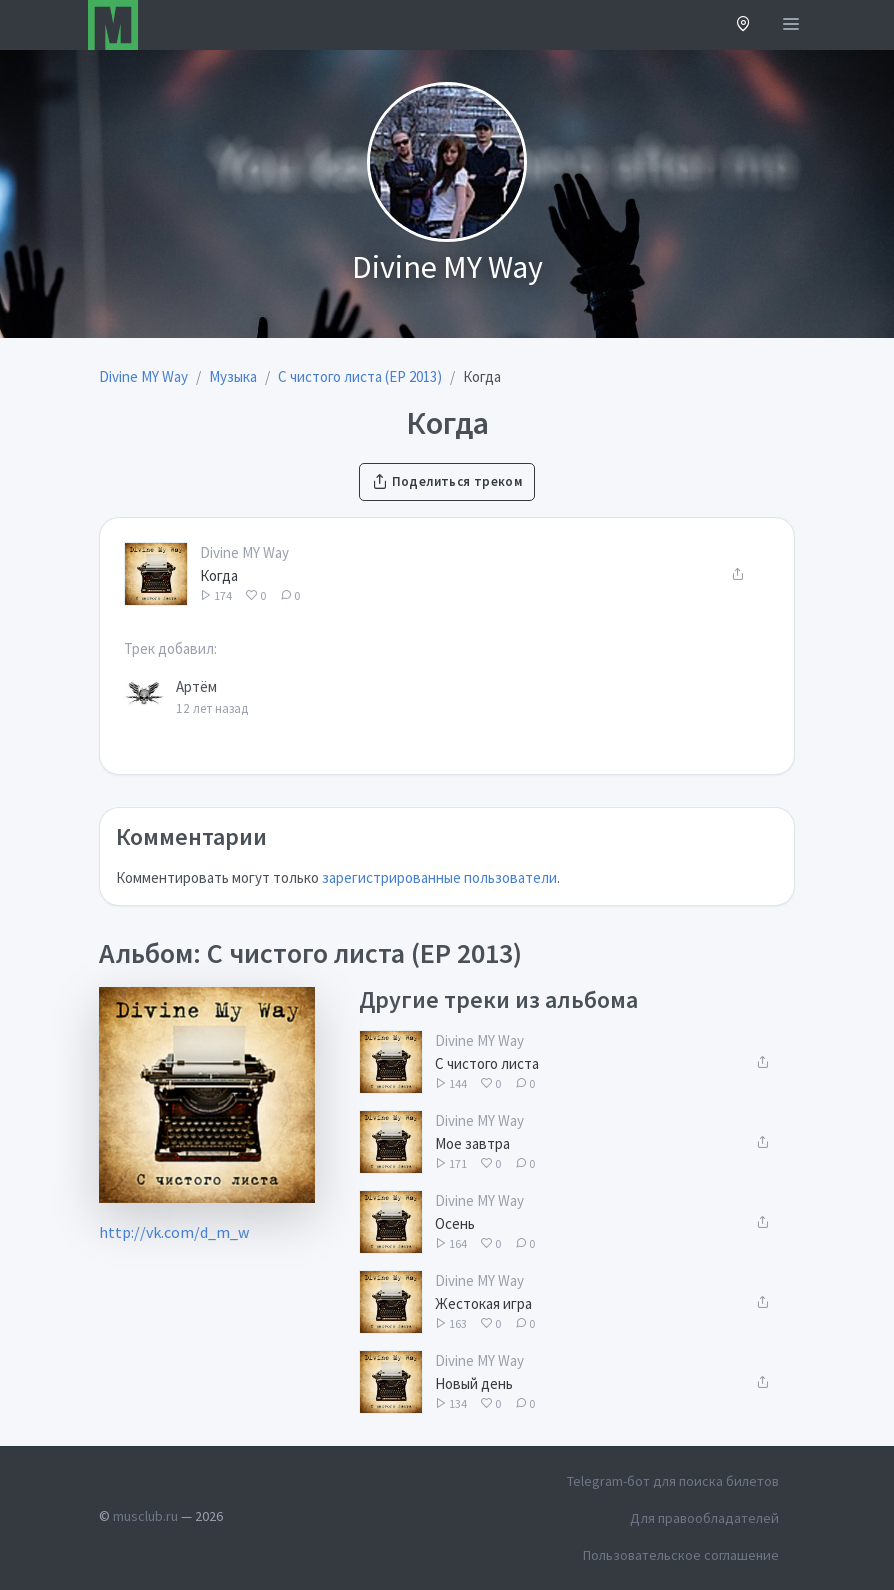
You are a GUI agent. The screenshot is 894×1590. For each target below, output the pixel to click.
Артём (196, 686)
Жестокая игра (483, 1303)
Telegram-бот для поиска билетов (673, 1481)
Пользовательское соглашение (681, 1555)
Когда (219, 575)
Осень (455, 1223)
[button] (743, 25)
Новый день (474, 1383)
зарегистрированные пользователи (439, 877)
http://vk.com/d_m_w (174, 1232)
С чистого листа (487, 1063)
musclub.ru (145, 1516)
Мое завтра (472, 1143)
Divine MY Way (244, 552)
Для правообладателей (704, 1518)
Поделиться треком (447, 481)
